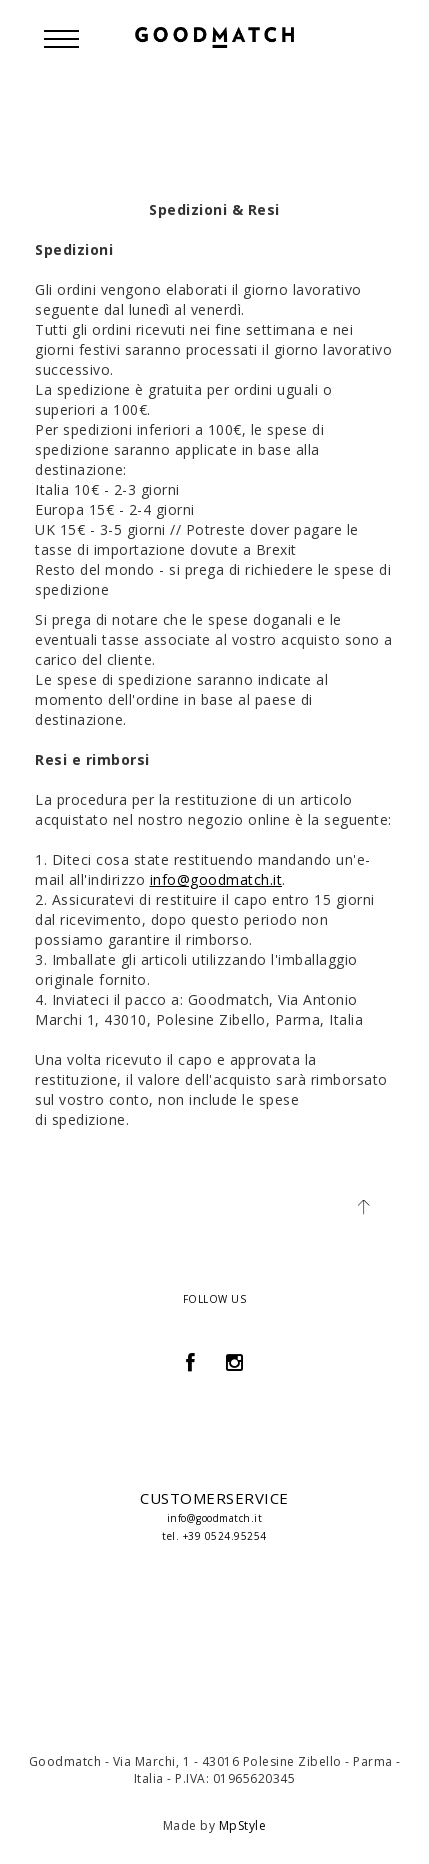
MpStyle (243, 1825)
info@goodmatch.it (216, 879)
